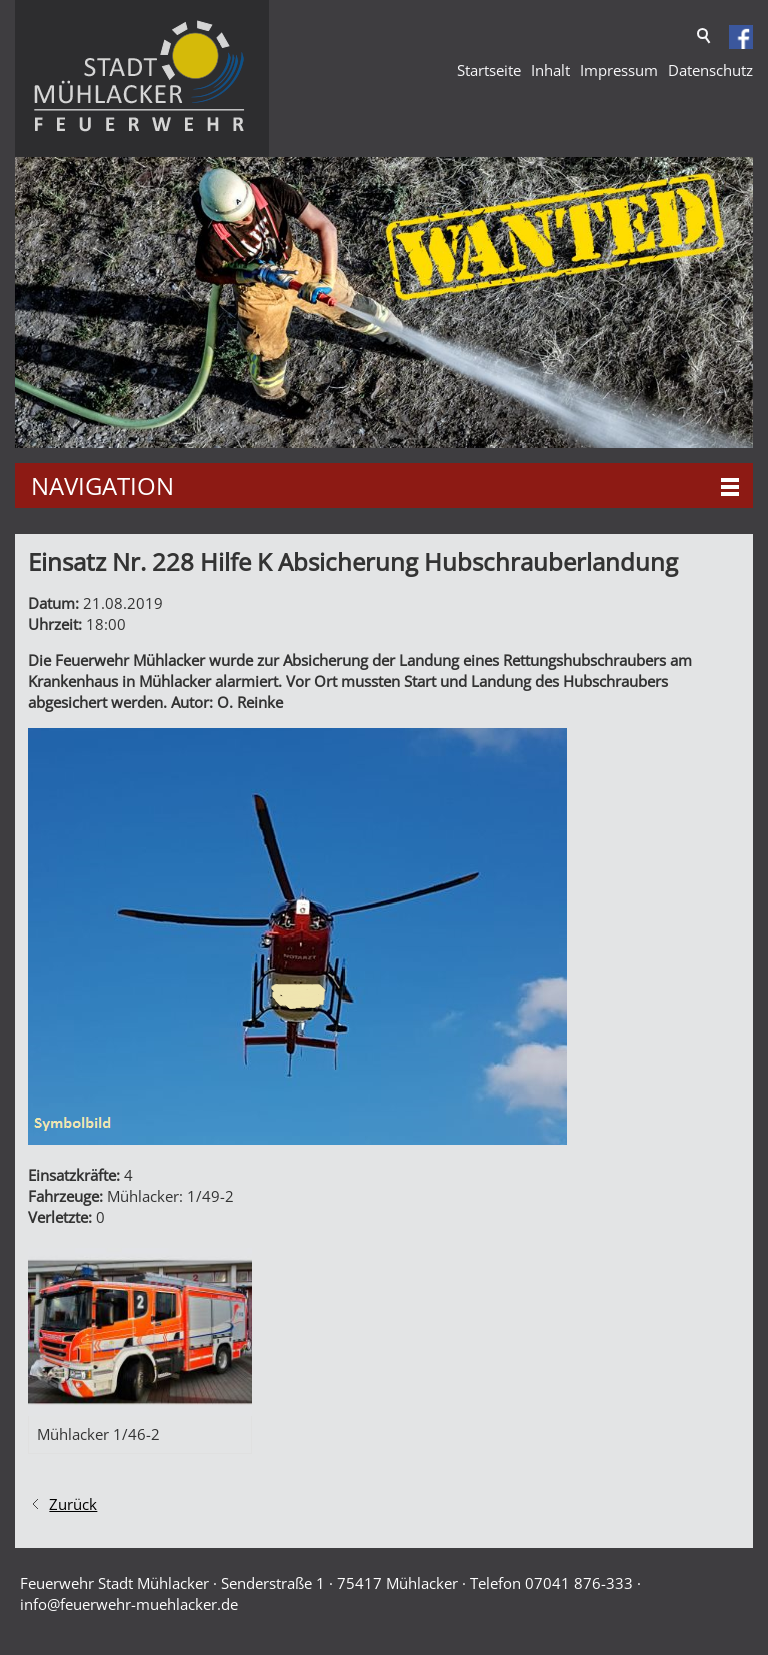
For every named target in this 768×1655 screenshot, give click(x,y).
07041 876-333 (579, 1583)
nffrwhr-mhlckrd (129, 1604)
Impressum (619, 70)
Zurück (73, 1504)
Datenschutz (710, 70)
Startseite (489, 70)
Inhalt (550, 70)
